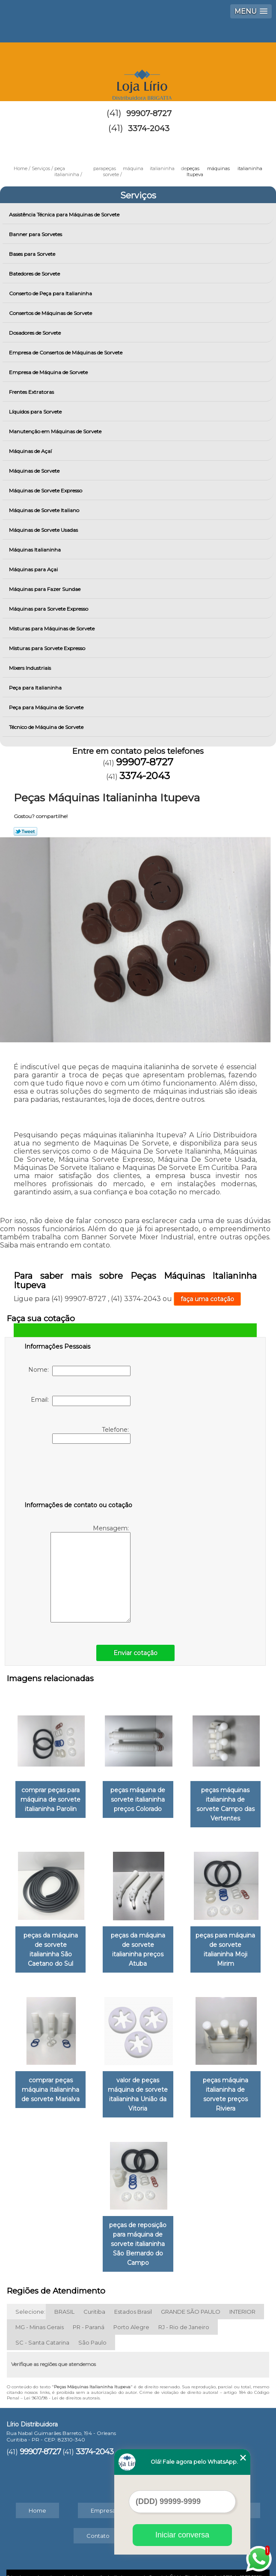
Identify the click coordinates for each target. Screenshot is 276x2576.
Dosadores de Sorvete (35, 333)
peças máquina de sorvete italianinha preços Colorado (138, 1798)
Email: (81, 1401)
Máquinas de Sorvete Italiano (44, 510)
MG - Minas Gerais (39, 2311)
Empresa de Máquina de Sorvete (49, 372)
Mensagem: (90, 1573)
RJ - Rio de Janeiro (183, 2311)
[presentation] (79, 1474)
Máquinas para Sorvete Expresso (49, 609)
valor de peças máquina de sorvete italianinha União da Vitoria (138, 2080)
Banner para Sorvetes (36, 234)
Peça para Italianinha (36, 687)
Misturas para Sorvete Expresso (47, 648)
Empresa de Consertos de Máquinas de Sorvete (66, 352)
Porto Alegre (131, 2311)
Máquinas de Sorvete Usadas (44, 530)
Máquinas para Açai (34, 569)
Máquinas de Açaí (31, 451)
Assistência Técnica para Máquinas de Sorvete (65, 214)
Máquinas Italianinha (35, 549)
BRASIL (64, 2296)
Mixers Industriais (30, 668)
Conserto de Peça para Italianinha (51, 293)
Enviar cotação (135, 1653)
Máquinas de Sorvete (35, 471)
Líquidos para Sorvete (36, 411)
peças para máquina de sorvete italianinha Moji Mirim (227, 1941)
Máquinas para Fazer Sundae (45, 589)
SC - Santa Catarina (42, 2327)
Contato (98, 2520)
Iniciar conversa (182, 2535)
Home (37, 2495)
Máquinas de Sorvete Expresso (46, 490)
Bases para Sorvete (32, 254)
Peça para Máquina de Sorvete (47, 707)
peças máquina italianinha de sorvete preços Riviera (227, 2075)
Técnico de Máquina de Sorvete (47, 727)
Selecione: (30, 2296)
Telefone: (91, 1435)
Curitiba (94, 2296)
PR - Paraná (88, 2311)
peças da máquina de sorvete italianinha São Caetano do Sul (49, 1941)
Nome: (79, 1371)
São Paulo (92, 2327)
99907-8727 (149, 113)
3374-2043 (148, 128)
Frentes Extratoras (32, 392)
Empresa (103, 2495)
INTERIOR (242, 2296)
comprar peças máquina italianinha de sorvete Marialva (49, 2075)
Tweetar (25, 831)
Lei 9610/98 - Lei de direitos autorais (62, 2382)
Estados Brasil (133, 2296)
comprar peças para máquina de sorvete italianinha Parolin (49, 1798)
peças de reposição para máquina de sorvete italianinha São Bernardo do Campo (138, 2228)
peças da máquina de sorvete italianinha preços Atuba (138, 1941)
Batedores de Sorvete (35, 273)
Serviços (138, 195)
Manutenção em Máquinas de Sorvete (56, 431)
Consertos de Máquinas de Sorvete (51, 313)
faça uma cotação (207, 1299)
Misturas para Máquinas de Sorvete (52, 628)
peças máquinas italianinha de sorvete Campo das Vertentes (227, 1803)
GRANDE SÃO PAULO (190, 2296)
